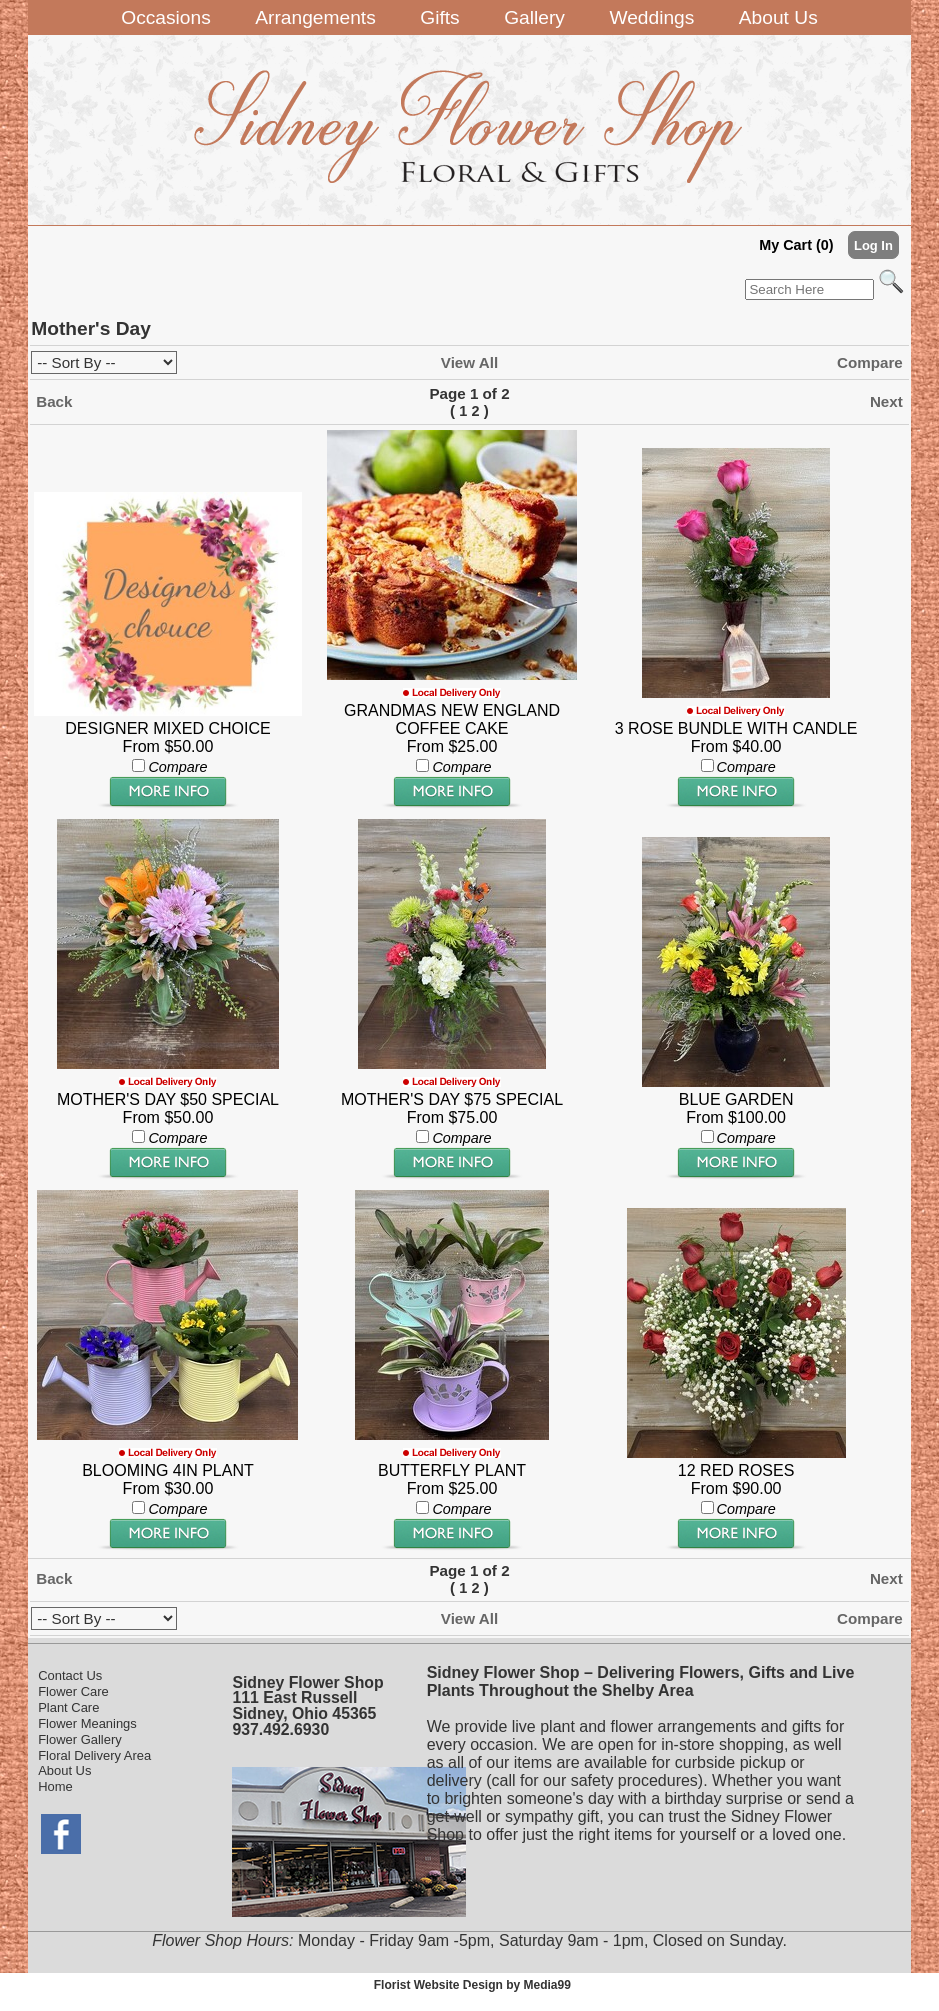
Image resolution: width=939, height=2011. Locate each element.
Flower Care (73, 1691)
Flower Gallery (80, 1739)
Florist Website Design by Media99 (472, 1985)
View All (469, 362)
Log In (873, 245)
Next (886, 401)
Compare (870, 362)
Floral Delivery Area (94, 1755)
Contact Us (70, 1675)
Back (54, 401)
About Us (64, 1770)
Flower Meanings (87, 1723)
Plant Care (68, 1707)
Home (55, 1786)
